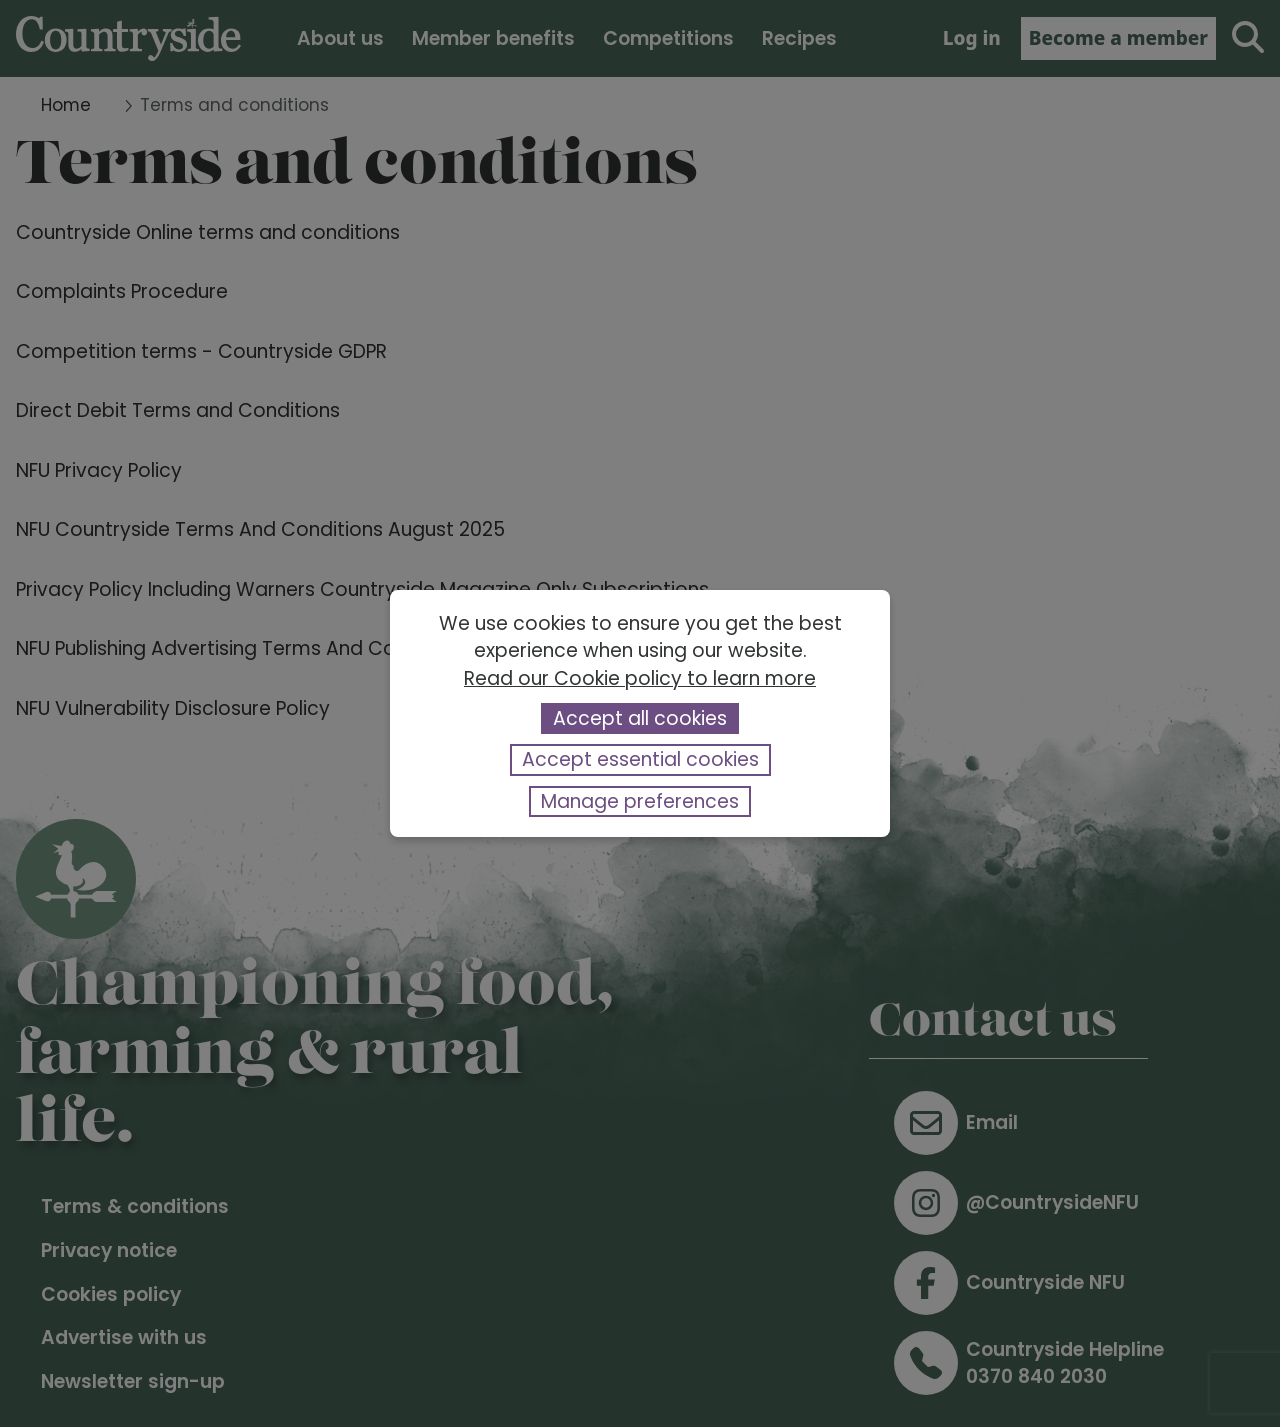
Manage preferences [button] (640, 801)
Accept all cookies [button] (640, 718)
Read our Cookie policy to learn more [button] (640, 678)
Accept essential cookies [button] (640, 759)
